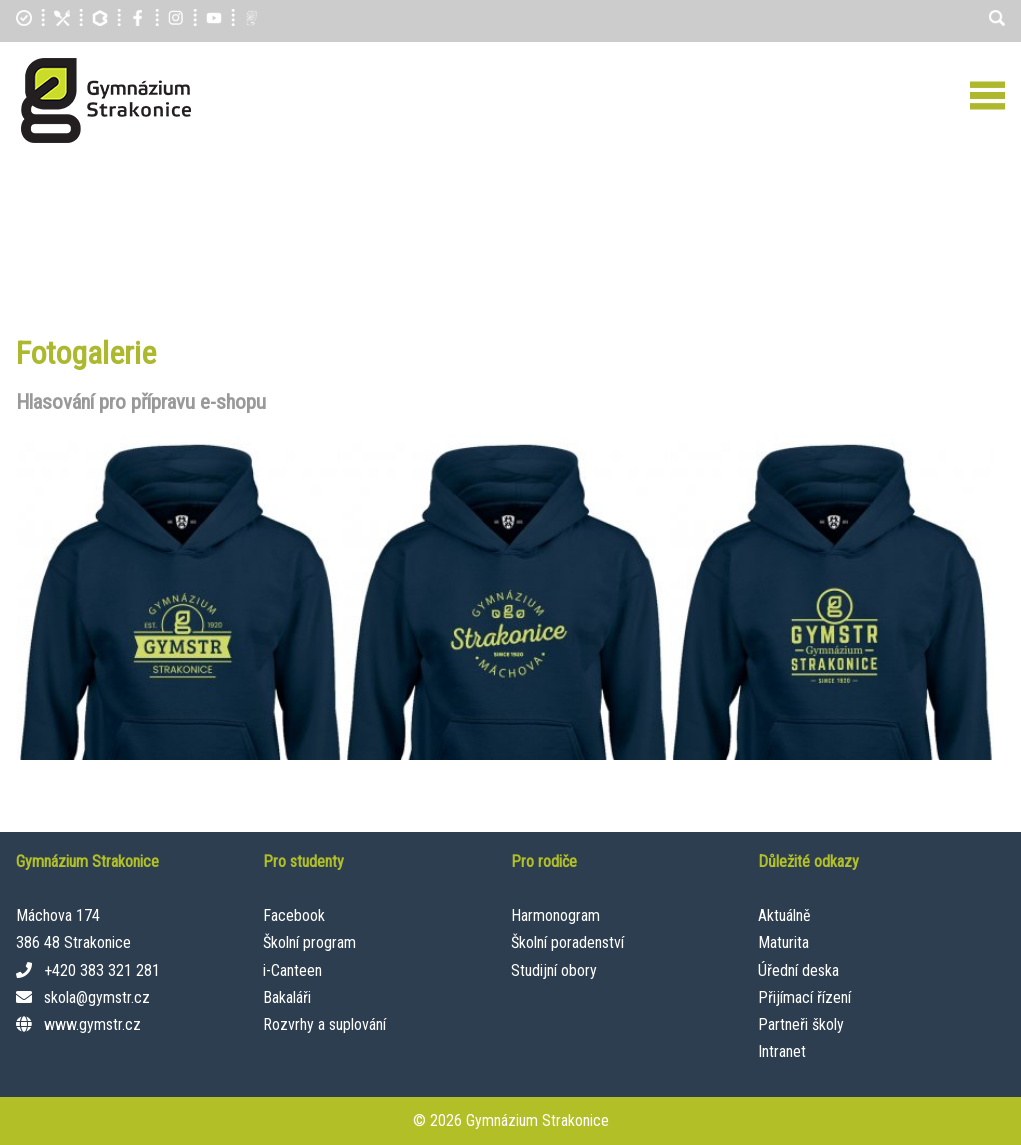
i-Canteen (292, 970)
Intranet (782, 1051)
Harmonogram (555, 915)
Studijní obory (554, 970)
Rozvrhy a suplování (324, 1024)
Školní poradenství (567, 942)
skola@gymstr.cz (97, 997)
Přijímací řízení (804, 997)
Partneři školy (801, 1024)
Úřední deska (798, 970)
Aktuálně (784, 915)
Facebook (294, 915)
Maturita (783, 942)
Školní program (309, 942)
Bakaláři (287, 997)
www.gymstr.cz (92, 1024)
